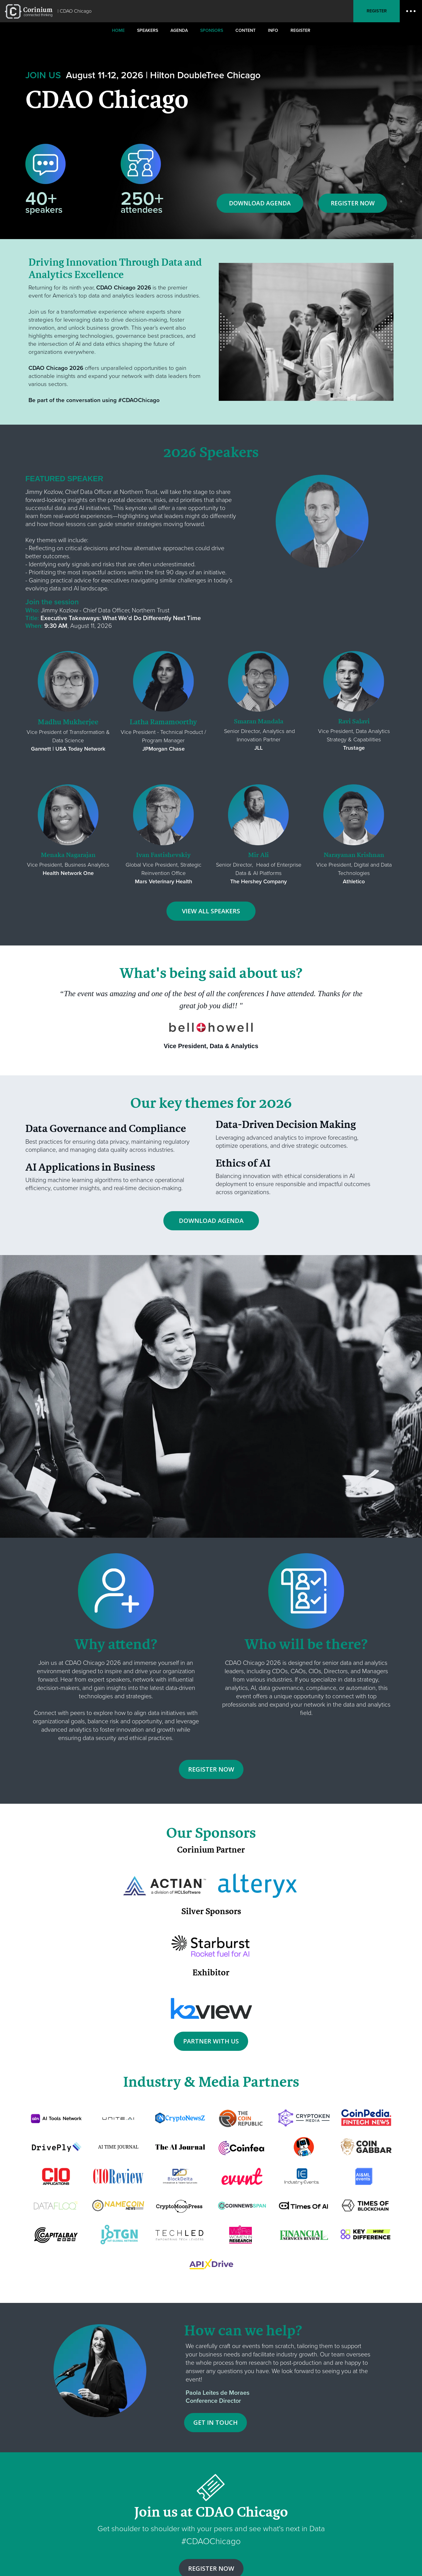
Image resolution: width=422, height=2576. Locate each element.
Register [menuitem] (300, 30)
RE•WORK (29, 11)
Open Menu (411, 11)
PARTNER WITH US (211, 2041)
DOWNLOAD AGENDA (260, 203)
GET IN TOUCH (215, 2422)
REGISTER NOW (353, 203)
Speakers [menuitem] (147, 30)
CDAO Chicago (76, 11)
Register (377, 11)
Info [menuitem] (273, 30)
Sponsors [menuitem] (211, 30)
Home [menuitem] (118, 30)
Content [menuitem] (245, 30)
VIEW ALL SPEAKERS (211, 911)
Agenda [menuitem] (179, 30)
